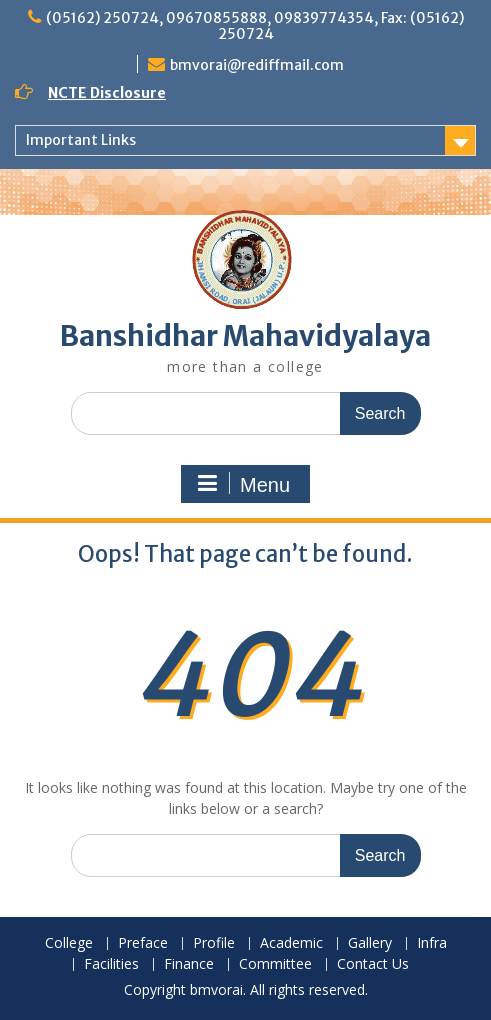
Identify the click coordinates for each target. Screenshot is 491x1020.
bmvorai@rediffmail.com (257, 65)
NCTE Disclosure (107, 93)
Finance (189, 964)
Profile (214, 943)
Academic (291, 943)
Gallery (370, 943)
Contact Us (373, 964)
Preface (143, 943)
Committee (275, 964)
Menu (243, 484)
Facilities (111, 964)
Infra (432, 943)
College (69, 943)
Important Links (81, 140)
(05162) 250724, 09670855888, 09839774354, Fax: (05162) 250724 (255, 26)
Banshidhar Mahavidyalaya (245, 336)
